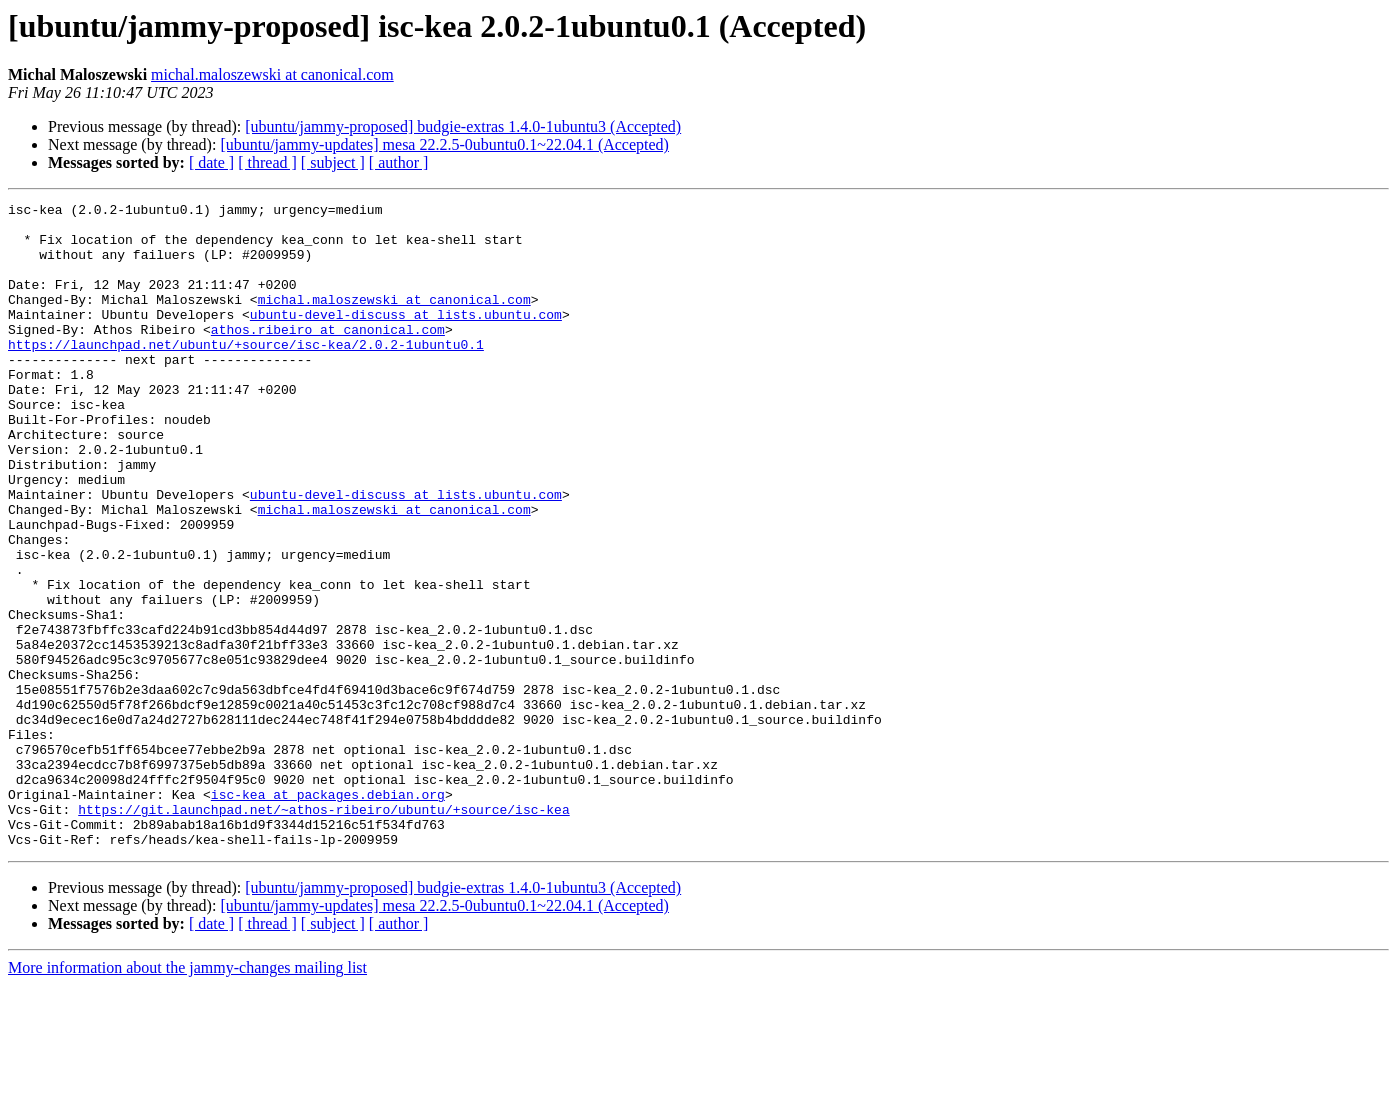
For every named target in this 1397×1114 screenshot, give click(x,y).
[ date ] (211, 162)
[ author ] (399, 162)
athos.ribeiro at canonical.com (328, 356)
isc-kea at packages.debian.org (328, 914)
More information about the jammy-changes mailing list (187, 1096)
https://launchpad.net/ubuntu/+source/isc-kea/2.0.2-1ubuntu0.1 (246, 374)
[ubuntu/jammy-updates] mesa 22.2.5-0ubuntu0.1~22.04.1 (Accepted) (444, 144)
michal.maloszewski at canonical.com (272, 74)
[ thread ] (267, 162)
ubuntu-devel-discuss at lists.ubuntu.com (406, 338)
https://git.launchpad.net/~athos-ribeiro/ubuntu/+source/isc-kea (323, 932)
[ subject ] (333, 162)
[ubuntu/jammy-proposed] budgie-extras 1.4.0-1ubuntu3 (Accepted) (463, 126)
